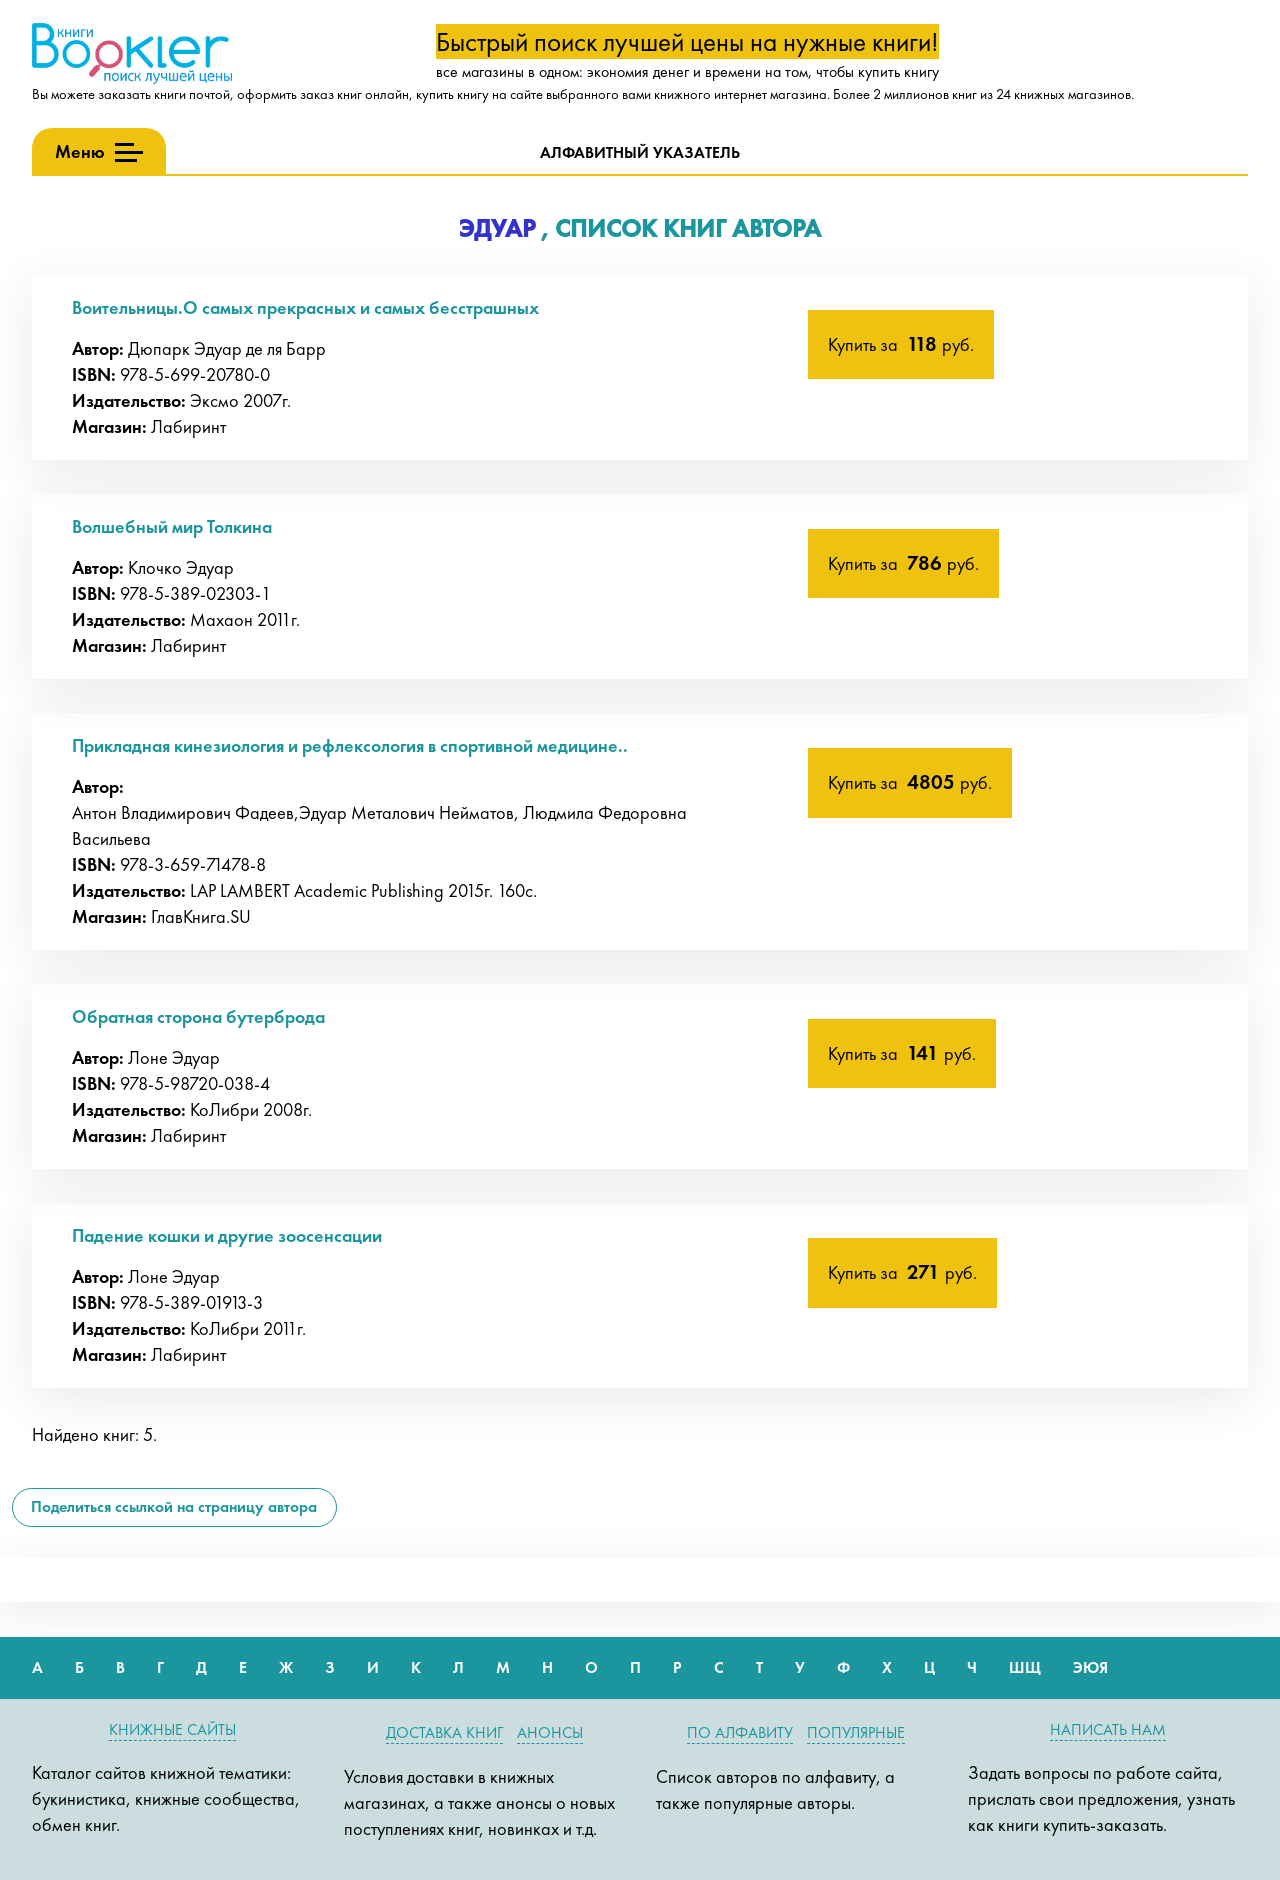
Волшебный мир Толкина (172, 526)
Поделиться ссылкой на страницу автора (174, 1506)
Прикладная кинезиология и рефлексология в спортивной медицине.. (350, 745)
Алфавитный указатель (640, 152)
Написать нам (1108, 1729)
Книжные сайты (172, 1729)
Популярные (856, 1732)
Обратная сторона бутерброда (198, 1016)
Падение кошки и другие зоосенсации (227, 1235)
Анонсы (550, 1732)
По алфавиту (740, 1732)
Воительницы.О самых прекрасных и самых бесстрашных (305, 307)
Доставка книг (444, 1732)
